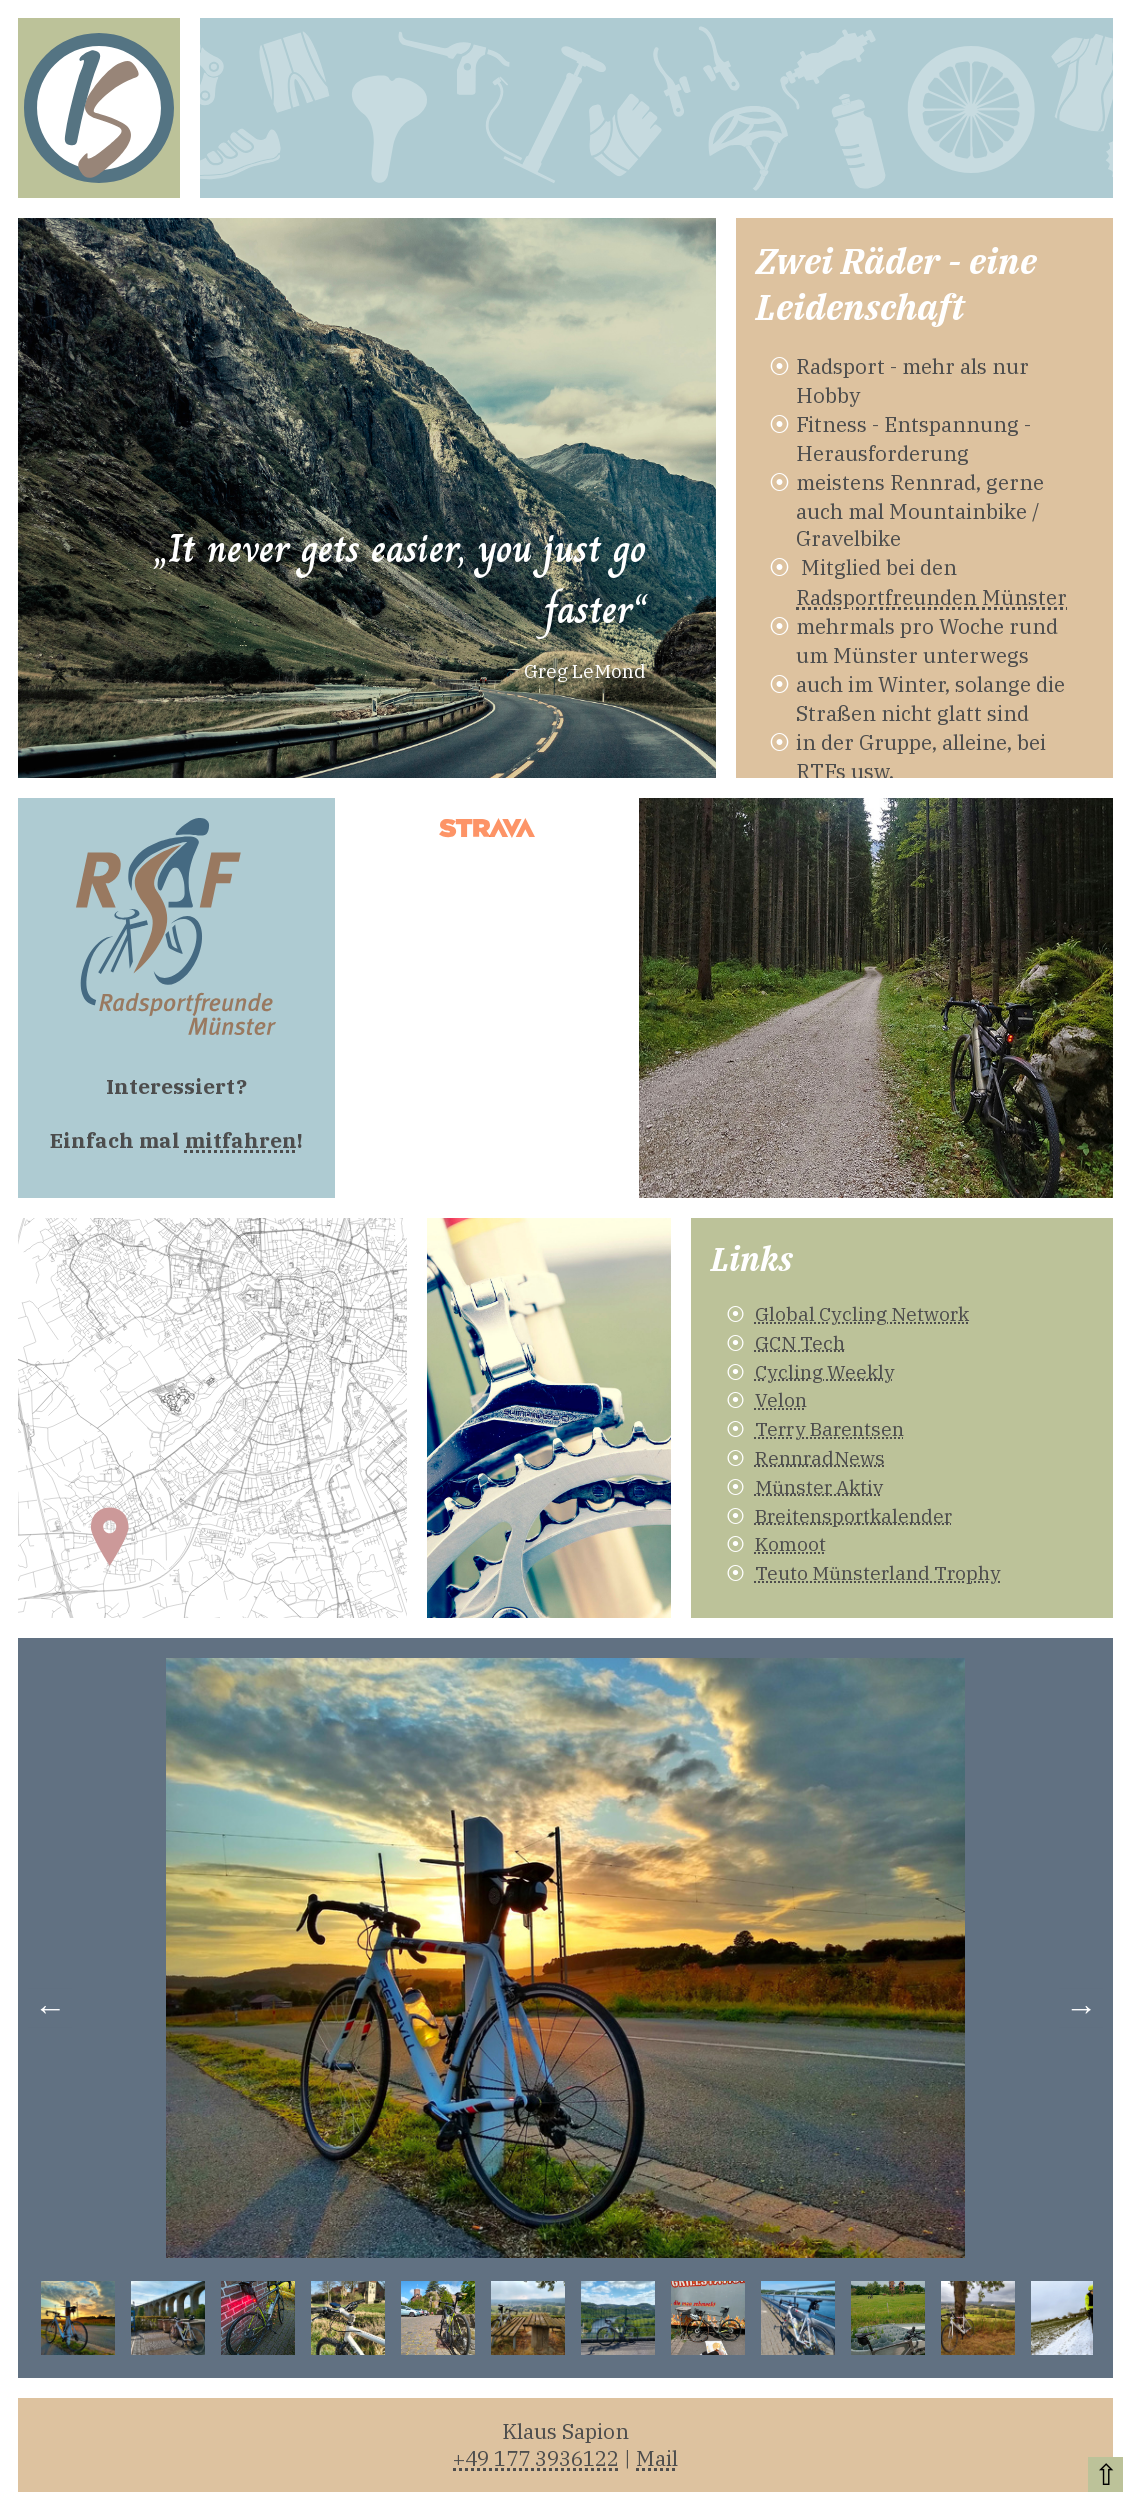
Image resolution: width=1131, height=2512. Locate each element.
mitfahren (241, 1140)
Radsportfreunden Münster (931, 597)
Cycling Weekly (825, 1371)
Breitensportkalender (853, 1515)
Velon (781, 1399)
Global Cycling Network (862, 1313)
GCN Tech (800, 1342)
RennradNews (820, 1457)
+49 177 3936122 (536, 2458)
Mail (657, 2458)
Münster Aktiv (819, 1486)
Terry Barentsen (829, 1428)
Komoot (790, 1543)
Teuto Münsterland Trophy (878, 1572)
